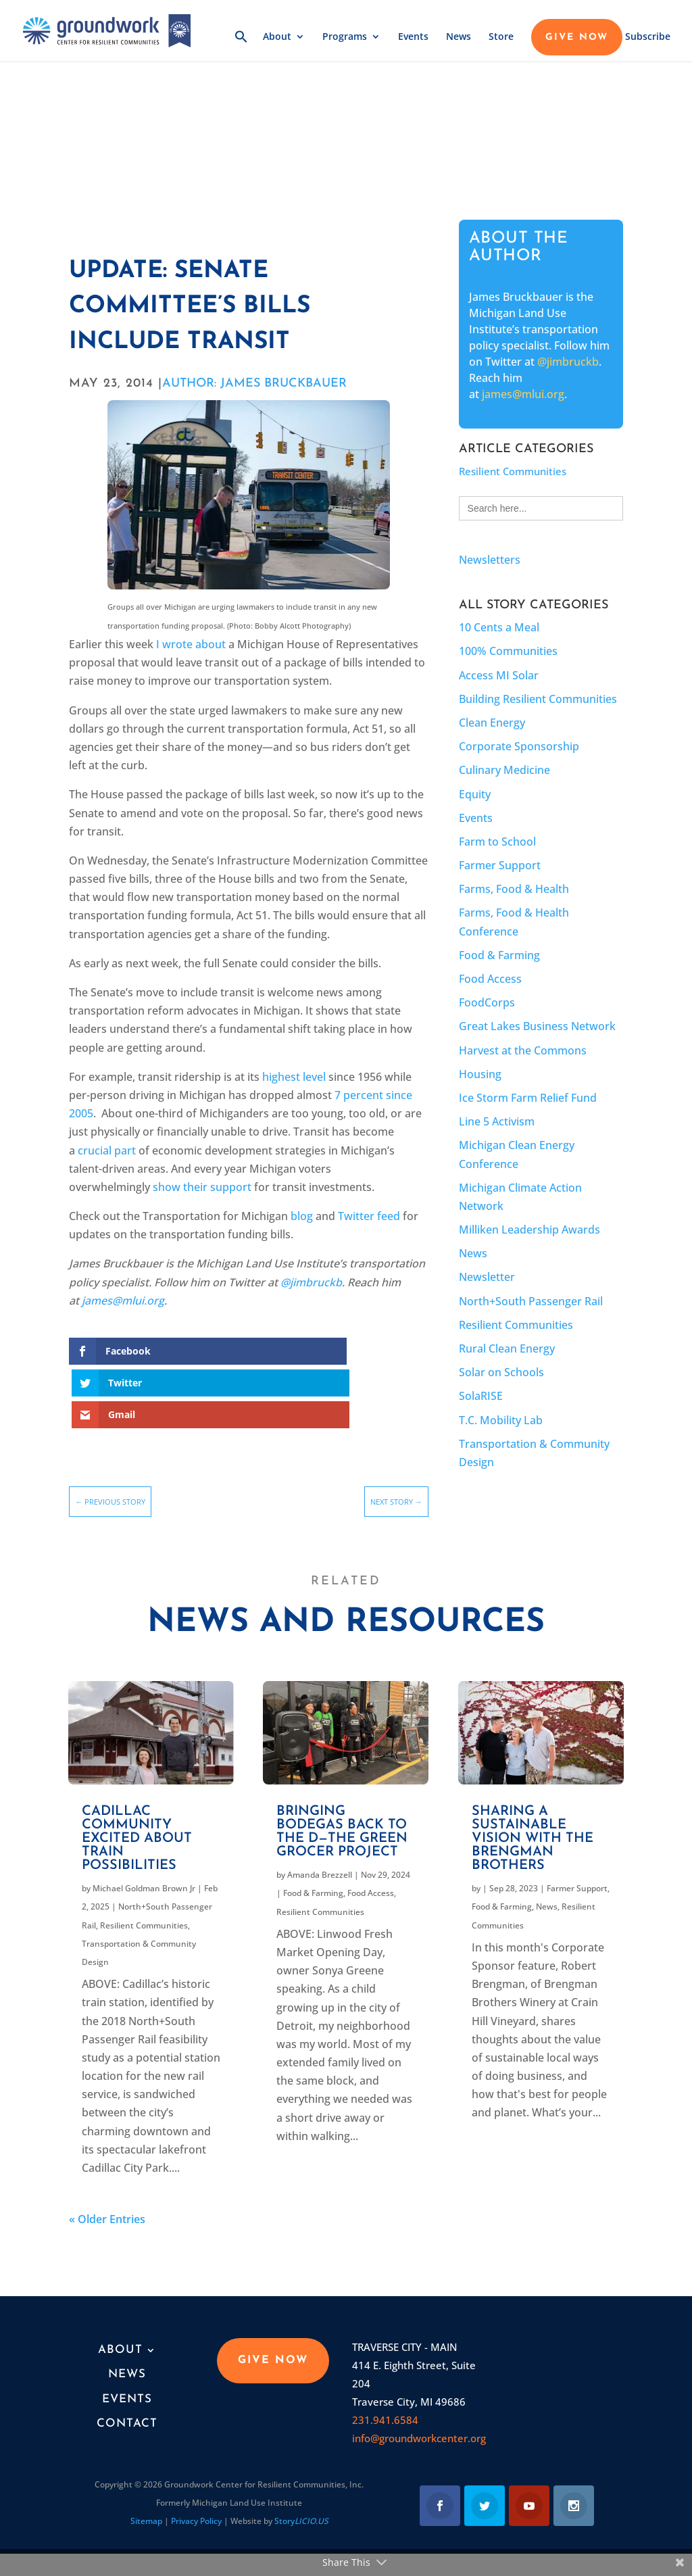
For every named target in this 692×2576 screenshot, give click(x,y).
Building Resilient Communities (538, 698)
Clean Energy (492, 722)
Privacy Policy (196, 2511)
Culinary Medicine (504, 769)
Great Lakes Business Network (537, 1026)
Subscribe (647, 38)
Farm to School (497, 841)
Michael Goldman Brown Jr (144, 1879)
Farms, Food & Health (514, 888)
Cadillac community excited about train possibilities (137, 1829)
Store (501, 38)
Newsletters (489, 559)
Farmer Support (500, 865)
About (277, 38)
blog (302, 1216)
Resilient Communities (512, 471)
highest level (294, 1076)
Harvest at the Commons (523, 1050)
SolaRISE (481, 1395)
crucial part (107, 1150)
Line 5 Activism (497, 1121)
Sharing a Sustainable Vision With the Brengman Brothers (532, 1829)
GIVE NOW (576, 39)
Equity (475, 794)
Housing (480, 1074)
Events (413, 38)
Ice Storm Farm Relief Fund (528, 1097)
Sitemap (146, 2511)
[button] (241, 47)
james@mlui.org (523, 394)
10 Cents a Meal (499, 627)
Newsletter (487, 1276)
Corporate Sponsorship (519, 746)
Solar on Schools (501, 1372)
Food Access (490, 978)
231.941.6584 (385, 2410)
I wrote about (191, 644)
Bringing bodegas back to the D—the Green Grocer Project (341, 1822)
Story (301, 2511)
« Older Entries (107, 2209)
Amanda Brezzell (319, 1865)
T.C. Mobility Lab (501, 1420)
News (458, 38)
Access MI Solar (499, 675)
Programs (344, 38)
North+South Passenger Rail (531, 1301)
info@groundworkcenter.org (419, 2428)
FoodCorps (487, 1002)
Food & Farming (499, 955)
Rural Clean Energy (507, 1348)
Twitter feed (369, 1216)
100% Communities (508, 650)
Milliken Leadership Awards (529, 1229)
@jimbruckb (568, 361)
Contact (127, 2414)
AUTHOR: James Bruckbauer (254, 383)
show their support (202, 1187)
